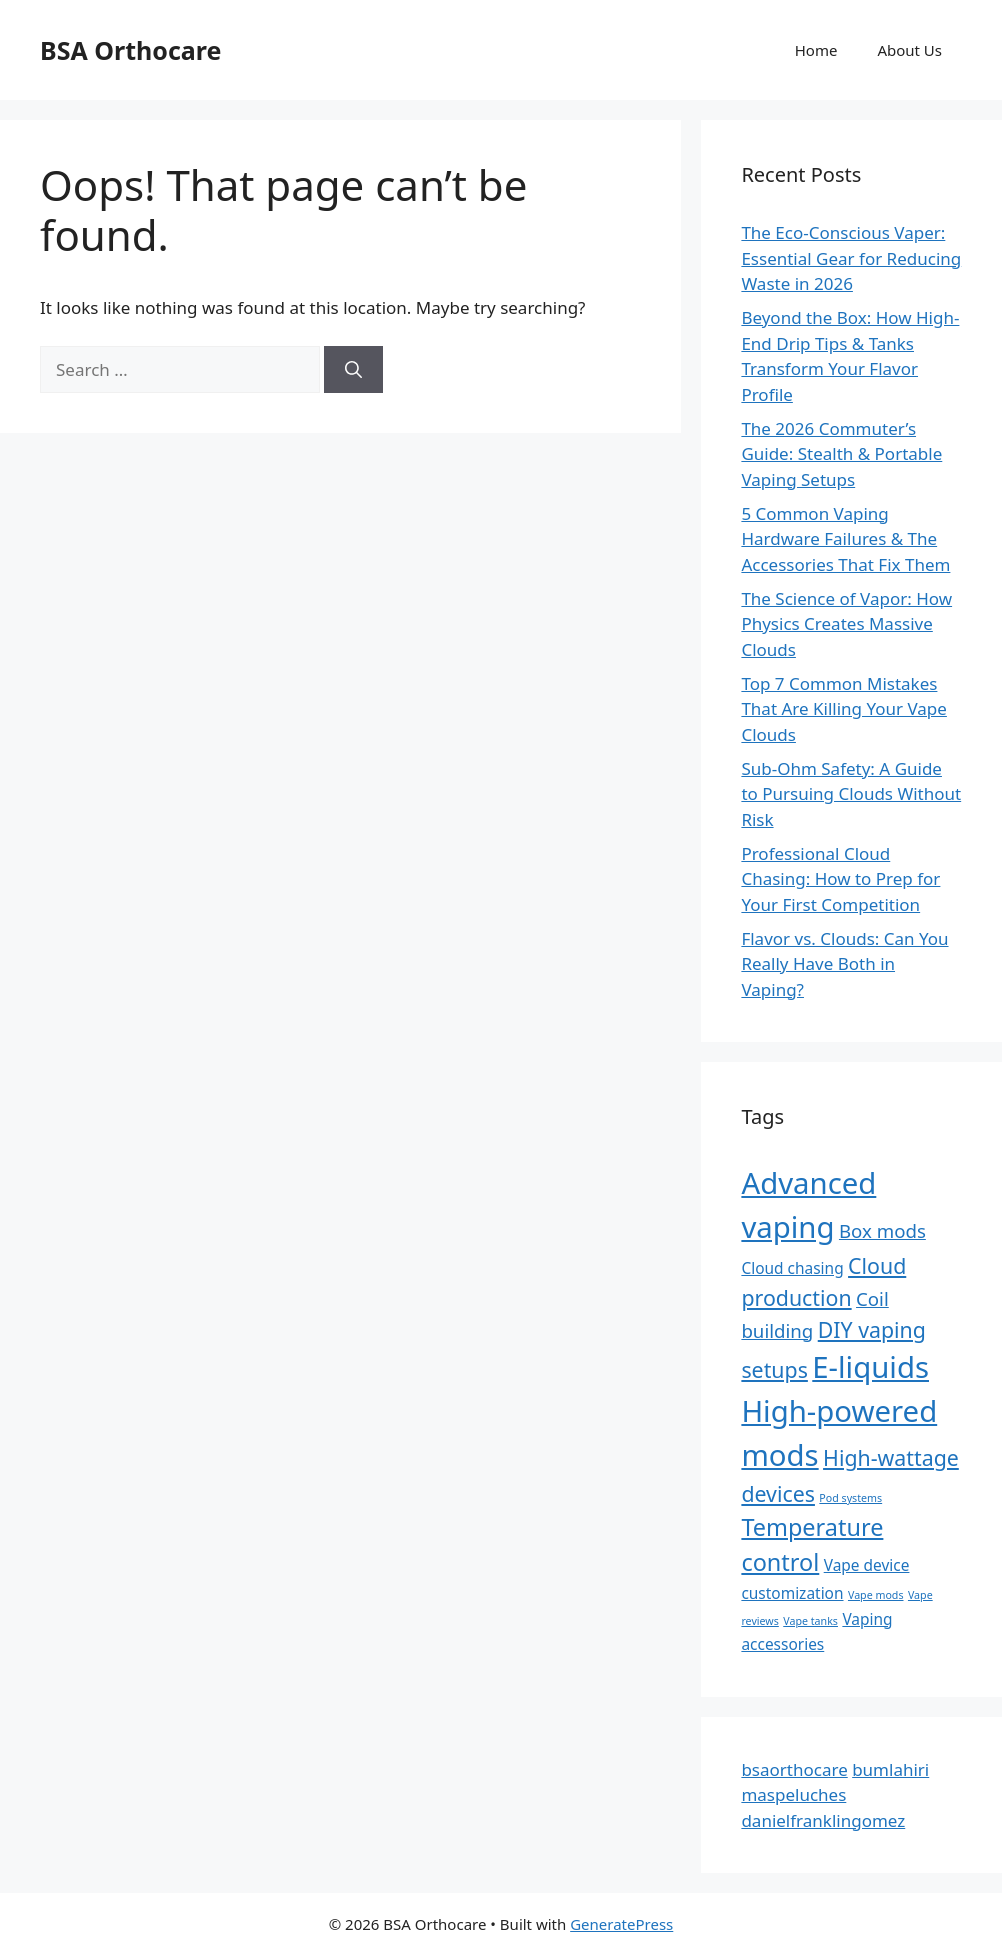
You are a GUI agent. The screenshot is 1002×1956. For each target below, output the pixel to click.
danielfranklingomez (823, 1820)
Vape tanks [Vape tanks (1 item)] (810, 1621)
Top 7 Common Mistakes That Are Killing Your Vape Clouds (844, 709)
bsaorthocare (794, 1769)
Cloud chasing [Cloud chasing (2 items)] (792, 1268)
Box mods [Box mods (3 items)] (882, 1230)
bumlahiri (890, 1769)
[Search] (353, 370)
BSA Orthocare (130, 50)
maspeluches (793, 1794)
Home (816, 50)
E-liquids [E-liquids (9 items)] (870, 1367)
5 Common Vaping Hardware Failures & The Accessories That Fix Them (845, 539)
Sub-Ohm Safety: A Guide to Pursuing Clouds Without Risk (851, 794)
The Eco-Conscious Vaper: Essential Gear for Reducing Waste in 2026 (851, 258)
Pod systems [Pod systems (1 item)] (850, 1498)
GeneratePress (621, 1924)
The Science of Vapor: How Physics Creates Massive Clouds (846, 624)
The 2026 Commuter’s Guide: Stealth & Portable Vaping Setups (841, 454)
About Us (909, 50)
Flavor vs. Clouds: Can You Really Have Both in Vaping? (844, 964)
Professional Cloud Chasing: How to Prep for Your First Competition (840, 879)
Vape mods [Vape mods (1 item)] (876, 1595)
